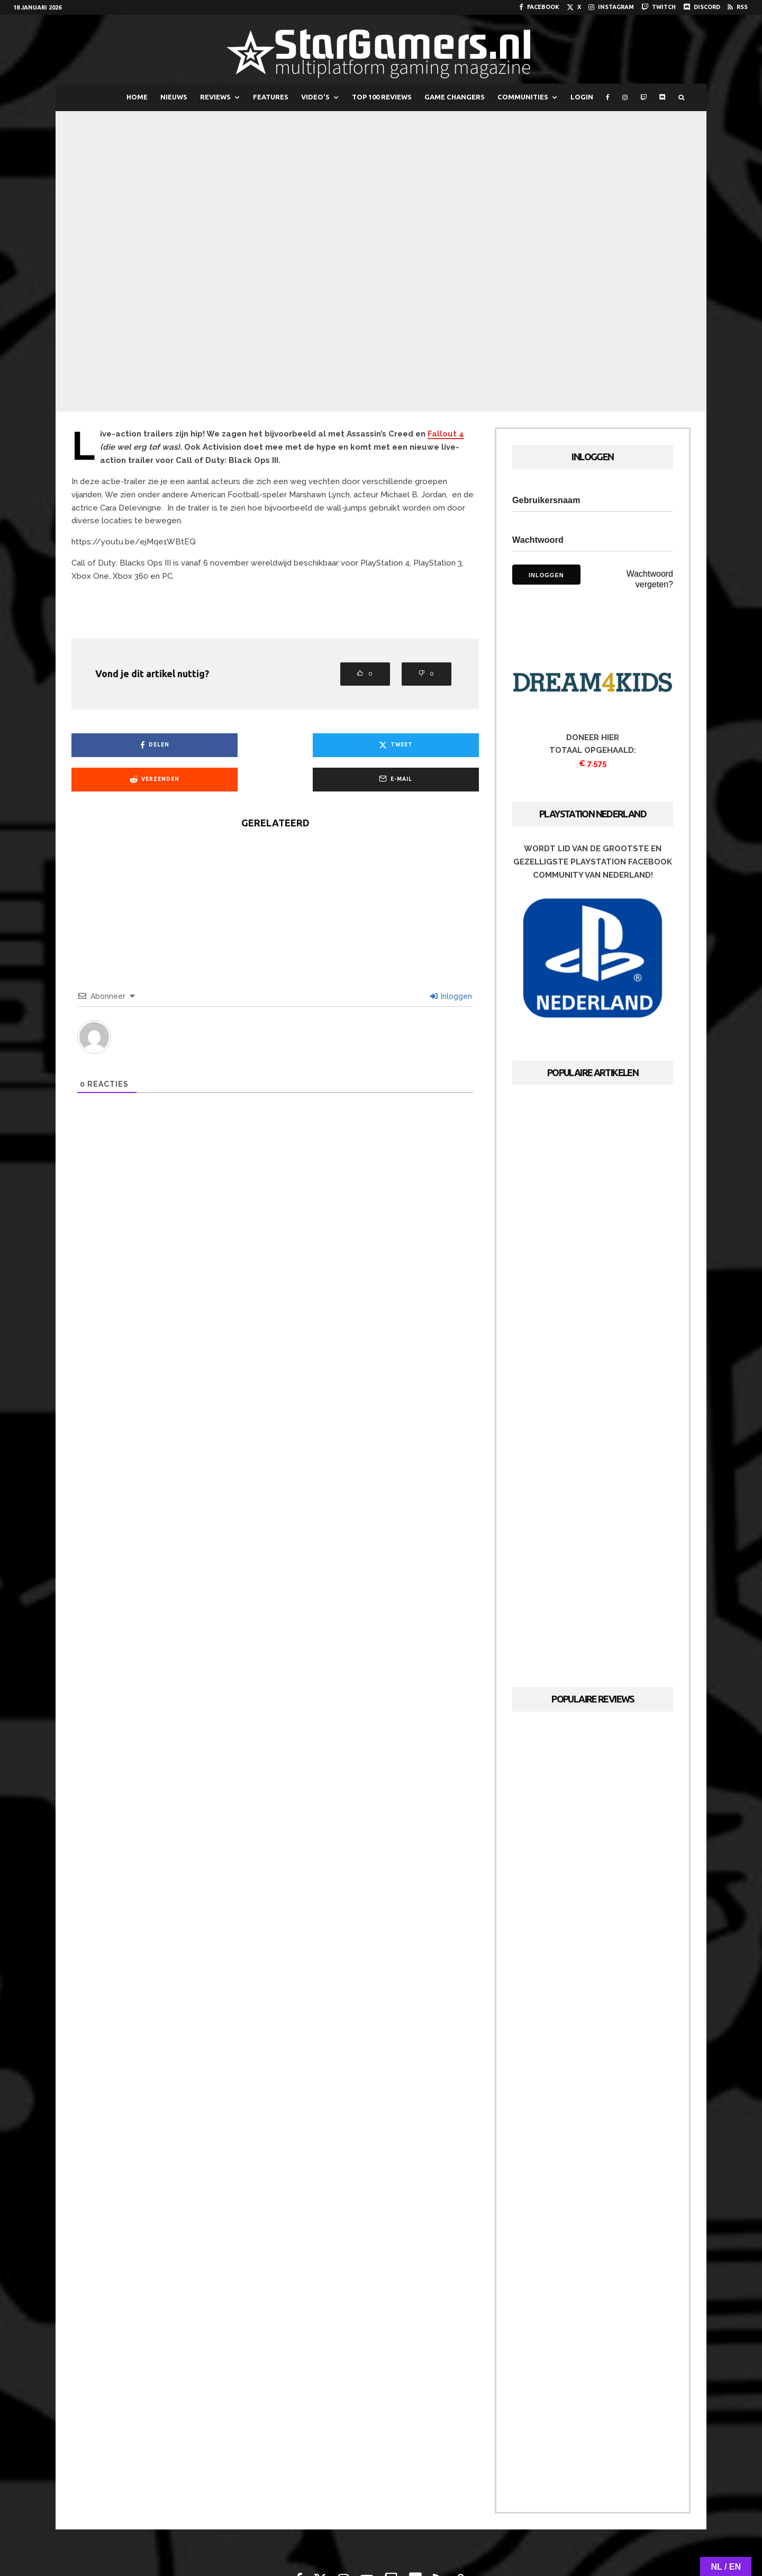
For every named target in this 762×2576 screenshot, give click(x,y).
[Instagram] (611, 7)
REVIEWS (215, 97)
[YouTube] (367, 2509)
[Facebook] (539, 7)
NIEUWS (173, 97)
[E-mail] (430, 745)
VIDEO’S (315, 97)
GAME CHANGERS (454, 97)
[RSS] (737, 7)
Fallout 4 (446, 434)
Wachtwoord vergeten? (650, 579)
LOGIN (581, 97)
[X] (574, 7)
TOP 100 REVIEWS (382, 97)
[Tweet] (223, 745)
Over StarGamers (277, 2537)
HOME (137, 97)
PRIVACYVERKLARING (482, 2537)
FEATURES (270, 97)
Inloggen (451, 962)
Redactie (333, 2537)
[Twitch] (658, 7)
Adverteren (380, 2537)
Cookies (425, 2537)
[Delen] (119, 745)
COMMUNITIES (522, 97)
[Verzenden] (327, 745)
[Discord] (701, 7)
